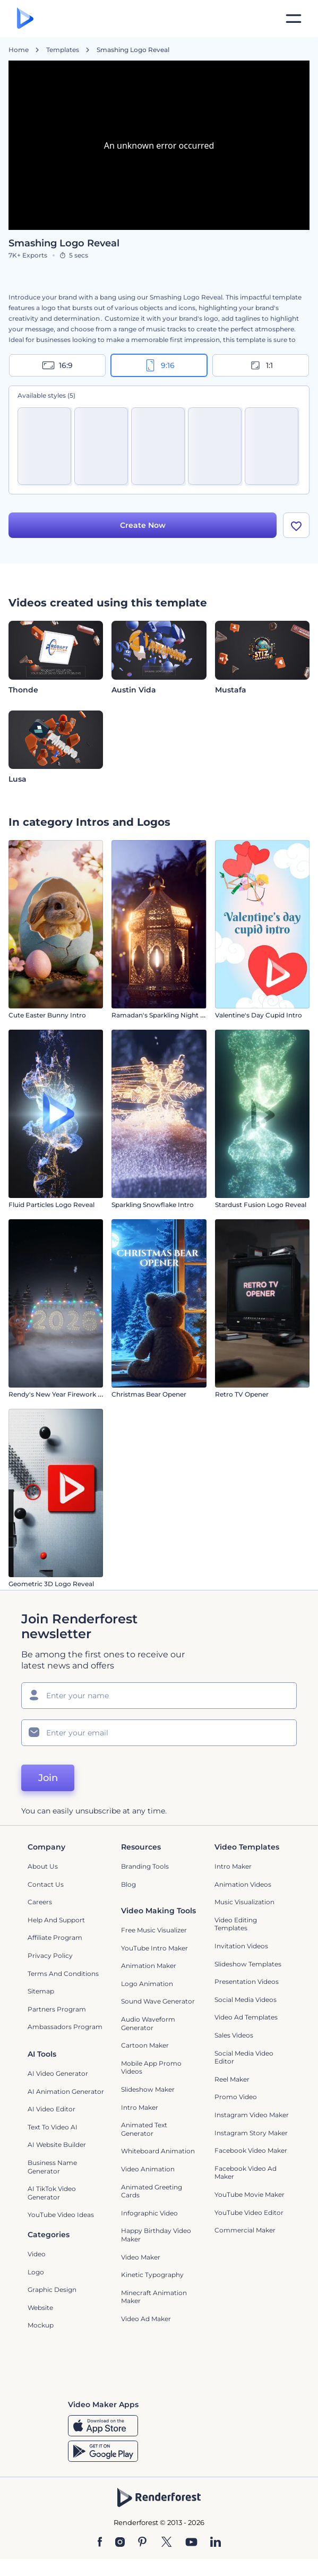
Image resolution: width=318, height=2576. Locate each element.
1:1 (261, 365)
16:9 (57, 365)
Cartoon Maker (145, 2045)
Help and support (56, 1920)
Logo (36, 2272)
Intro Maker (233, 1866)
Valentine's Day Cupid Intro (258, 1015)
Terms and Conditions (63, 1974)
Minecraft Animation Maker (154, 2297)
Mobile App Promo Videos (151, 2067)
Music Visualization (244, 1902)
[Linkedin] (215, 2542)
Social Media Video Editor (243, 2057)
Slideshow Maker (148, 2089)
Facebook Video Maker (250, 2150)
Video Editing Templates (235, 1924)
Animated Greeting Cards (151, 2191)
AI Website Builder (57, 2145)
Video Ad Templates (246, 2017)
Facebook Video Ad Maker (245, 2172)
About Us (43, 1866)
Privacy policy (50, 1955)
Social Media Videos (245, 2000)
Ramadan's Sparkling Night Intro (163, 1015)
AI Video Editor (51, 2109)
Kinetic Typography (152, 2275)
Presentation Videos (246, 1982)
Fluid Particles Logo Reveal (51, 1205)
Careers (40, 1902)
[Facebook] (100, 2542)
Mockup (41, 2325)
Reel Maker (232, 2079)
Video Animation (148, 2169)
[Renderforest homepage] (25, 18)
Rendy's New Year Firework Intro (61, 1394)
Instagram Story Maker (251, 2133)
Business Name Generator (52, 2167)
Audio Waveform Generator (148, 2023)
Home (18, 50)
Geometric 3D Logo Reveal (51, 1584)
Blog (128, 1884)
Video (37, 2254)
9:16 (159, 365)
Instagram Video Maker (251, 2115)
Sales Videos (233, 2035)
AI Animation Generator (66, 2091)
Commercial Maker (245, 2230)
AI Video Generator (58, 2073)
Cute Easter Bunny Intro (47, 1015)
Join (48, 1778)
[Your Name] (159, 1695)
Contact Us (46, 1884)
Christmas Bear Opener (148, 1394)
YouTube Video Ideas (61, 2215)
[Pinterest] (142, 2542)
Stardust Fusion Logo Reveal (260, 1205)
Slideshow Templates (247, 1964)
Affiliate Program (55, 1937)
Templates (62, 50)
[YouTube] (191, 2542)
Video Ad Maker (146, 2319)
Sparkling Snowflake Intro (152, 1205)
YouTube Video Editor (248, 2212)
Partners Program (57, 2009)
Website (40, 2308)
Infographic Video (149, 2213)
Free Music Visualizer (154, 1930)
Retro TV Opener (242, 1394)
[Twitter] (166, 2542)
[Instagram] (120, 2542)
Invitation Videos (241, 1946)
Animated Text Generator (144, 2129)
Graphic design (52, 2289)
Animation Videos (242, 1884)
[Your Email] (159, 1732)
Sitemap (41, 1991)
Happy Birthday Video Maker (156, 2235)
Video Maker (140, 2257)
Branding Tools (145, 1866)
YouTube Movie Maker (249, 2194)
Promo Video (235, 2097)
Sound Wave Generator (158, 2001)
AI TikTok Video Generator (52, 2193)
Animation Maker (148, 1966)
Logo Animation (147, 1984)
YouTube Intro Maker (154, 1948)
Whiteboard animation (158, 2151)
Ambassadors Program (65, 2027)
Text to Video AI (53, 2127)
